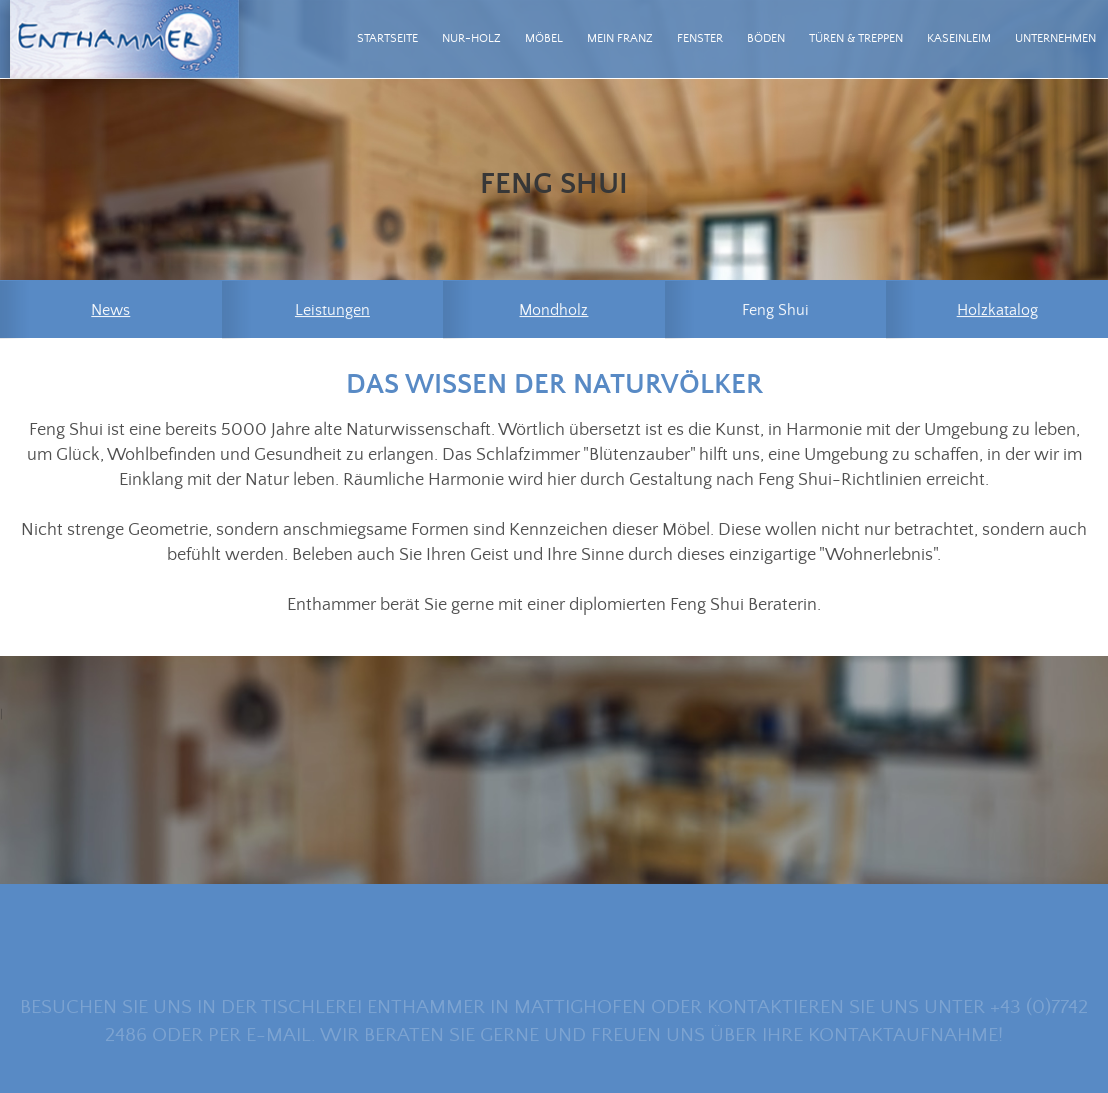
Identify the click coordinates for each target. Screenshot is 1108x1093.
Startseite (387, 38)
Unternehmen (1055, 38)
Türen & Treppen (856, 38)
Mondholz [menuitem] (553, 311)
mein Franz (620, 38)
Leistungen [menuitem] (332, 311)
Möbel (544, 38)
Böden (766, 38)
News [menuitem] (110, 311)
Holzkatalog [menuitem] (997, 311)
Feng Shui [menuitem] (775, 311)
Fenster (700, 38)
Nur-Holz (471, 38)
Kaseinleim (959, 38)
